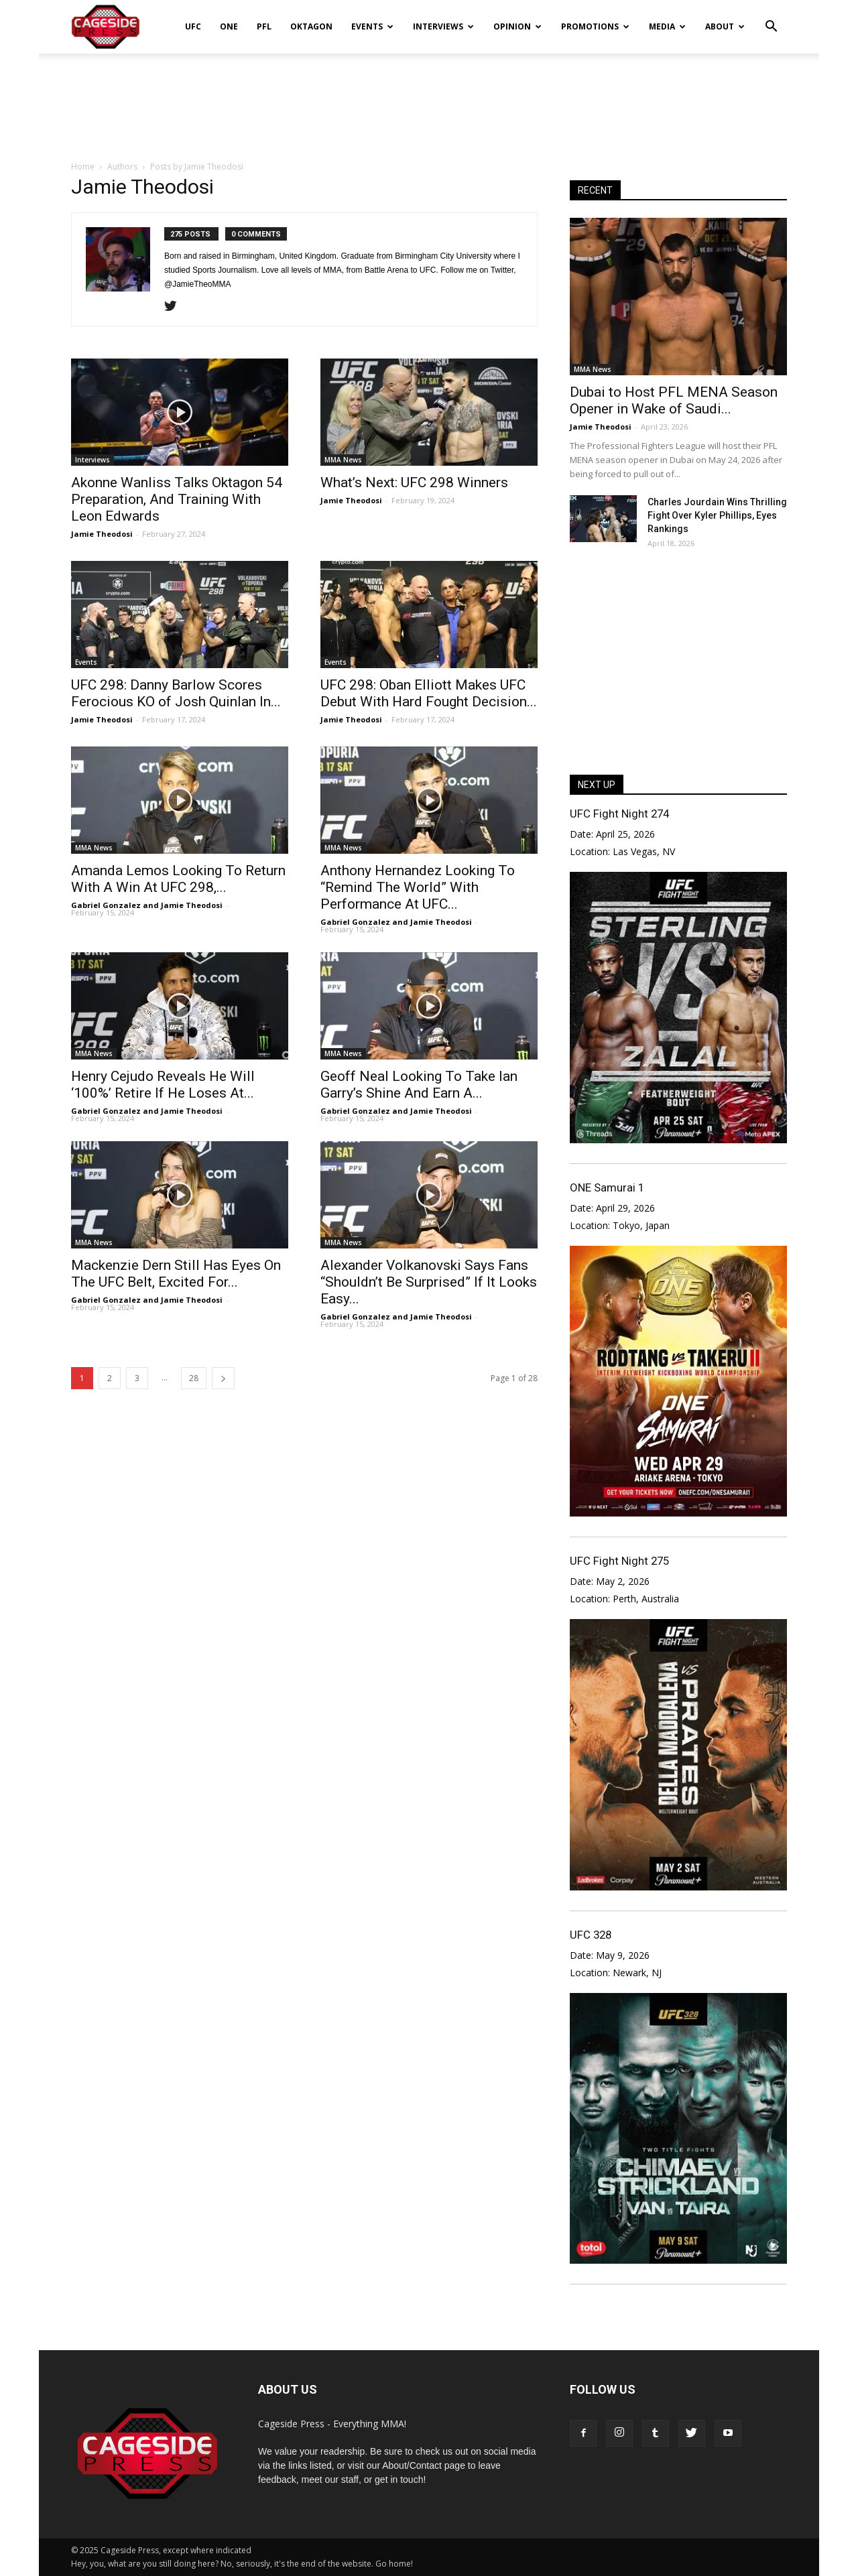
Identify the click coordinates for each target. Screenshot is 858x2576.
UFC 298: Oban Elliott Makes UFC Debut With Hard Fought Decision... (428, 693)
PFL (264, 26)
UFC (193, 26)
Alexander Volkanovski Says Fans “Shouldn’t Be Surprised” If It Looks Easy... (428, 1282)
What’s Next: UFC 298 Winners (414, 482)
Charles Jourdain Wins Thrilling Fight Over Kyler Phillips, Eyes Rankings (717, 515)
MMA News (343, 459)
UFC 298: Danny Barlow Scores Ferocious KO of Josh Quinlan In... (176, 693)
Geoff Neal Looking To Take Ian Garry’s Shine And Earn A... (418, 1084)
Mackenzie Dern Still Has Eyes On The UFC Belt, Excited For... (176, 1273)
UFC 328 (590, 1934)
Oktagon (311, 26)
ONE (229, 26)
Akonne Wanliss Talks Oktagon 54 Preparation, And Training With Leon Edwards (176, 499)
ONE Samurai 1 (607, 1187)
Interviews (443, 26)
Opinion (517, 26)
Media (667, 26)
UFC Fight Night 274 (619, 813)
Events (372, 26)
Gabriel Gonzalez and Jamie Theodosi (147, 905)
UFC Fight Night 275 (619, 1560)
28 (193, 1378)
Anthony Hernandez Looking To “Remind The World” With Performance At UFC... (417, 887)
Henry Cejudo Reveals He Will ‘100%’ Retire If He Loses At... (163, 1084)
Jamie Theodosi (102, 534)
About (725, 26)
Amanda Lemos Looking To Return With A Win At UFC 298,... (178, 878)
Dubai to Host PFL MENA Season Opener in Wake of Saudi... (674, 400)
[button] (771, 17)
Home (83, 166)
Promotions (595, 26)
